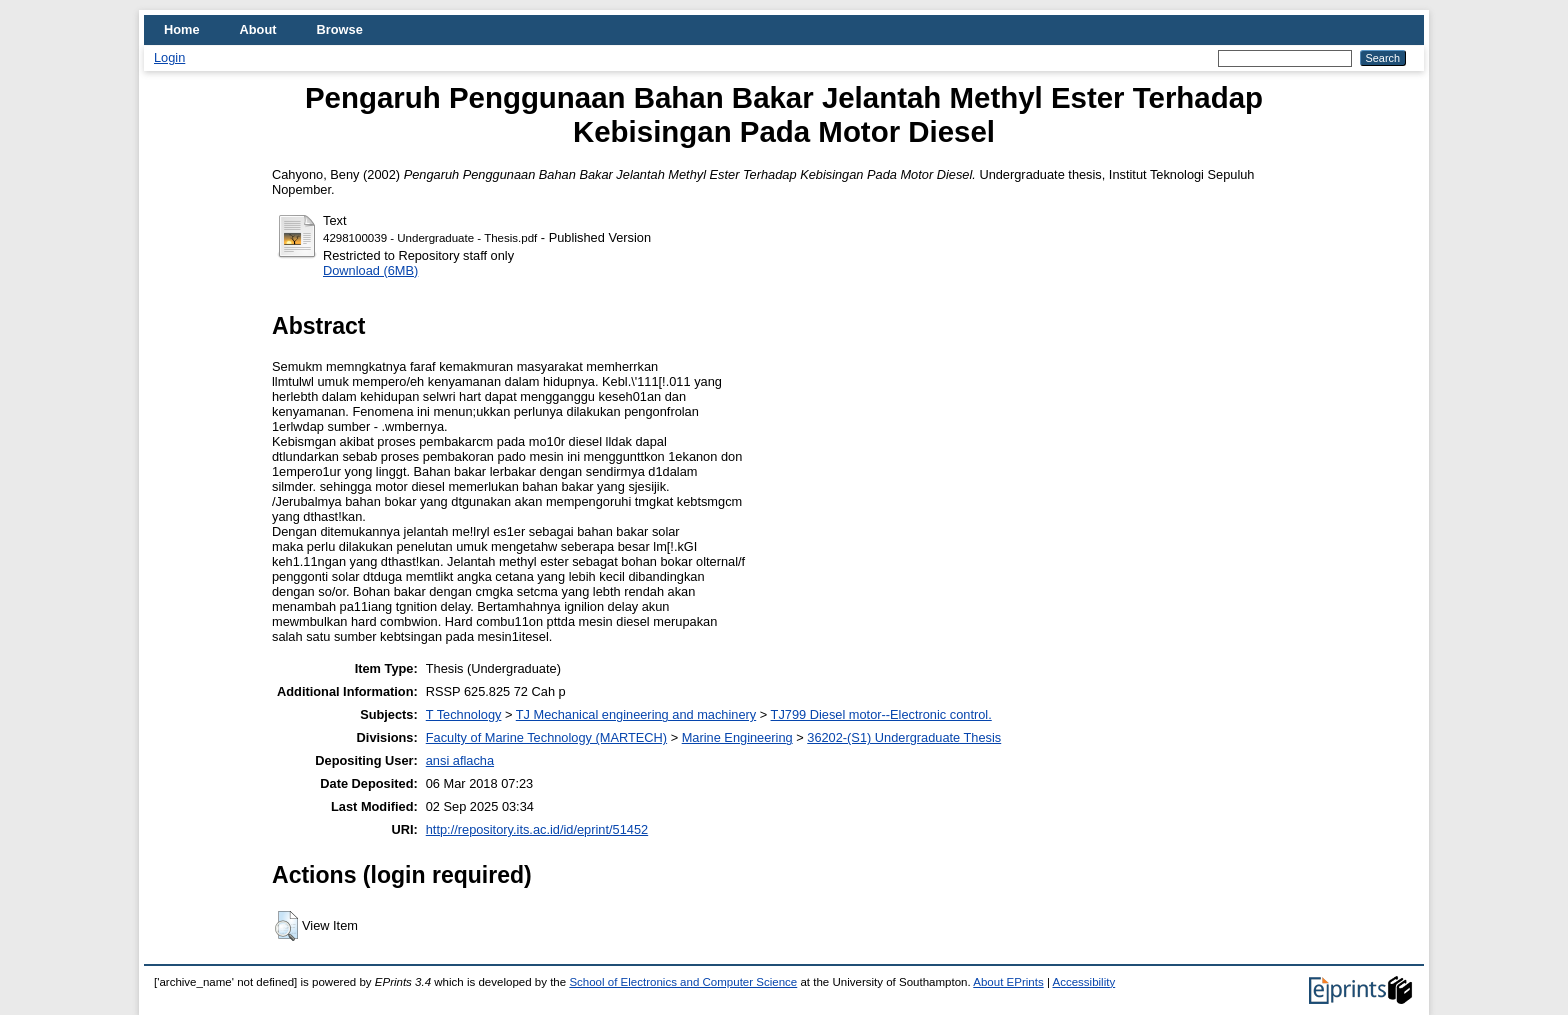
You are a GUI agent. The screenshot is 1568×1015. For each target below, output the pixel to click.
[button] (286, 926)
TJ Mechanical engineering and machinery (636, 714)
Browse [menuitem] (340, 29)
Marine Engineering (737, 737)
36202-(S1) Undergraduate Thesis (904, 737)
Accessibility (1083, 982)
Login (169, 57)
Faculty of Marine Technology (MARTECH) (546, 737)
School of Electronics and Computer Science (683, 982)
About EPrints (1008, 982)
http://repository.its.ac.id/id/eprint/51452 (537, 829)
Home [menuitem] (182, 29)
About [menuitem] (258, 29)
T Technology (464, 714)
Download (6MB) (370, 270)
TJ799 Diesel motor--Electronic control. (881, 714)
